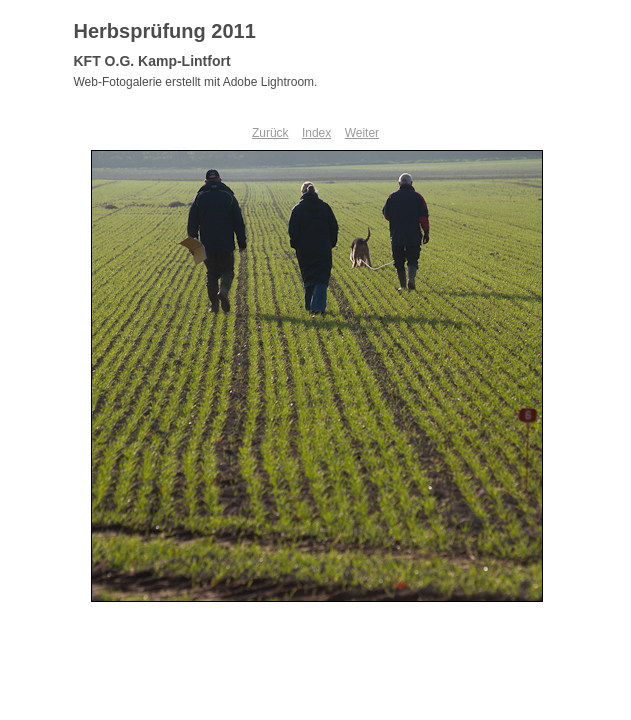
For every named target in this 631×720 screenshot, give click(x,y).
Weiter (362, 133)
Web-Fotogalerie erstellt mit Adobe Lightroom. (196, 82)
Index (316, 133)
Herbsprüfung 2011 (165, 31)
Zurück (270, 133)
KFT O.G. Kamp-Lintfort (152, 61)
